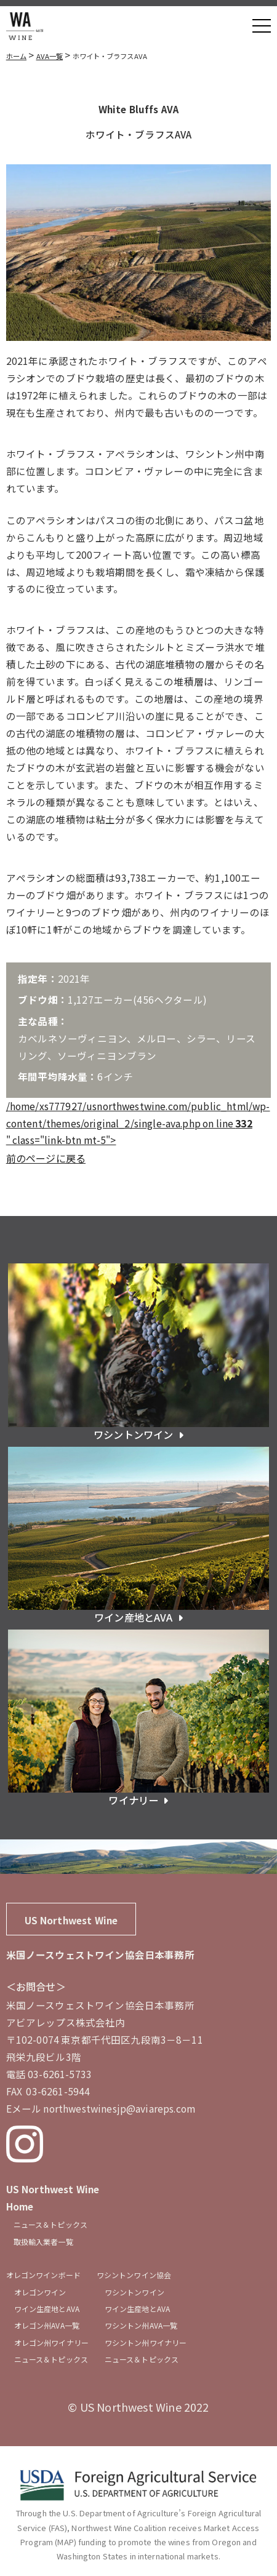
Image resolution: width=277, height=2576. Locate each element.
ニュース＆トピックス (50, 2224)
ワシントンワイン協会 (134, 2275)
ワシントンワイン (134, 2292)
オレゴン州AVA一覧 (46, 2325)
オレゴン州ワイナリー (51, 2342)
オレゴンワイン (40, 2292)
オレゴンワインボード (43, 2275)
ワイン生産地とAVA (46, 2308)
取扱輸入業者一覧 (43, 2241)
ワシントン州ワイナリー (146, 2342)
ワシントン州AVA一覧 (141, 2325)
